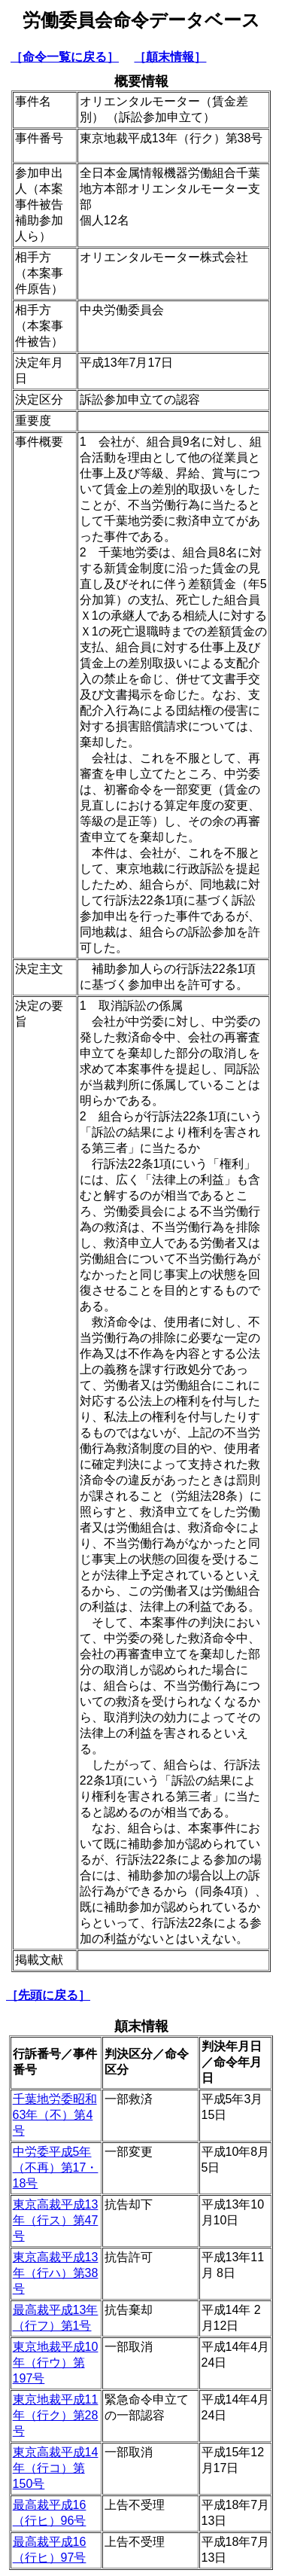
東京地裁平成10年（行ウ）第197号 (56, 2362)
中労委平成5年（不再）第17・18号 (56, 2167)
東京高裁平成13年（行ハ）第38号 (56, 2273)
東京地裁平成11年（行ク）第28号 (56, 2415)
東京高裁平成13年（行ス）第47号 (56, 2220)
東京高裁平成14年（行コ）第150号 (56, 2468)
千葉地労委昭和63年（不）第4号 (55, 2115)
